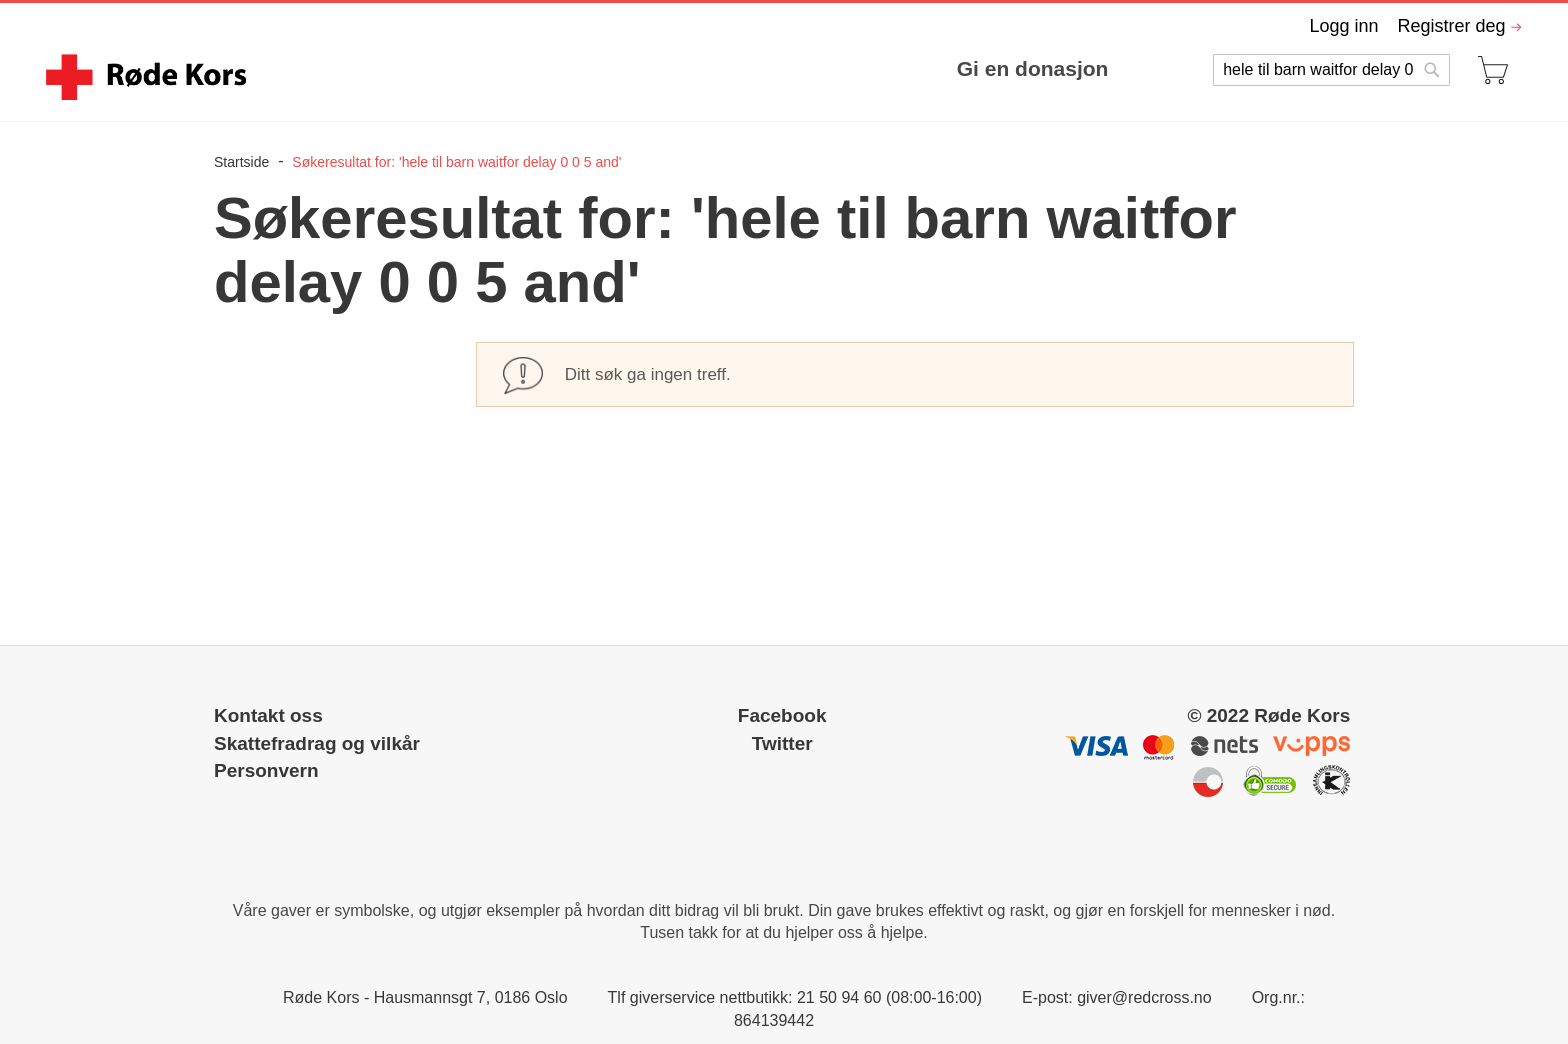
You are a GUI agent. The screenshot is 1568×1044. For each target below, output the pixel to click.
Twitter (782, 743)
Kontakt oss (268, 715)
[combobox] (1331, 70)
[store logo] (149, 77)
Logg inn (1343, 26)
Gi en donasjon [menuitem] (1033, 68)
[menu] (695, 68)
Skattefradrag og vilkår (317, 743)
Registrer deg (1451, 26)
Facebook (782, 715)
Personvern (266, 770)
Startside (243, 162)
